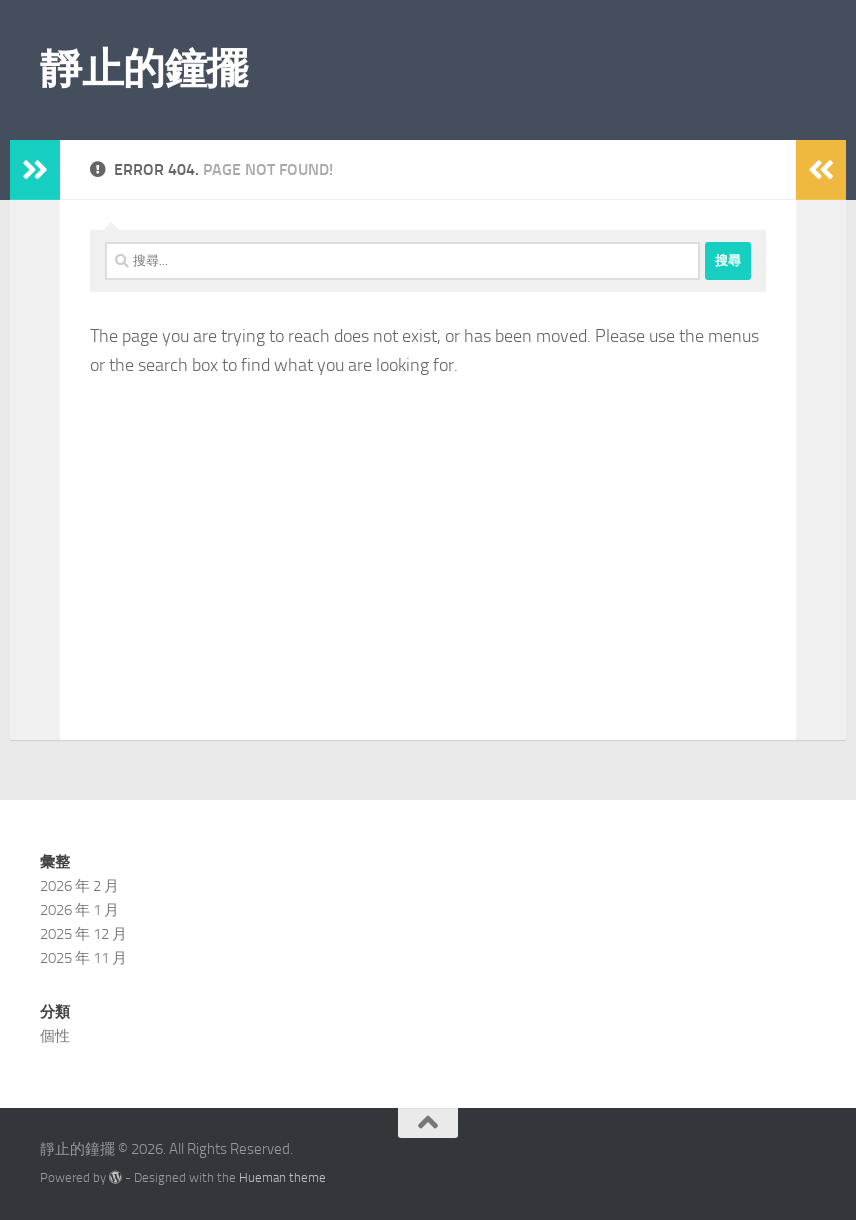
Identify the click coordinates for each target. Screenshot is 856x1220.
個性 (55, 1036)
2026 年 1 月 (79, 910)
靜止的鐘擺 (144, 69)
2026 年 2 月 (79, 886)
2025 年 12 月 (83, 934)
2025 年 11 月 (83, 958)
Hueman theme (282, 1177)
